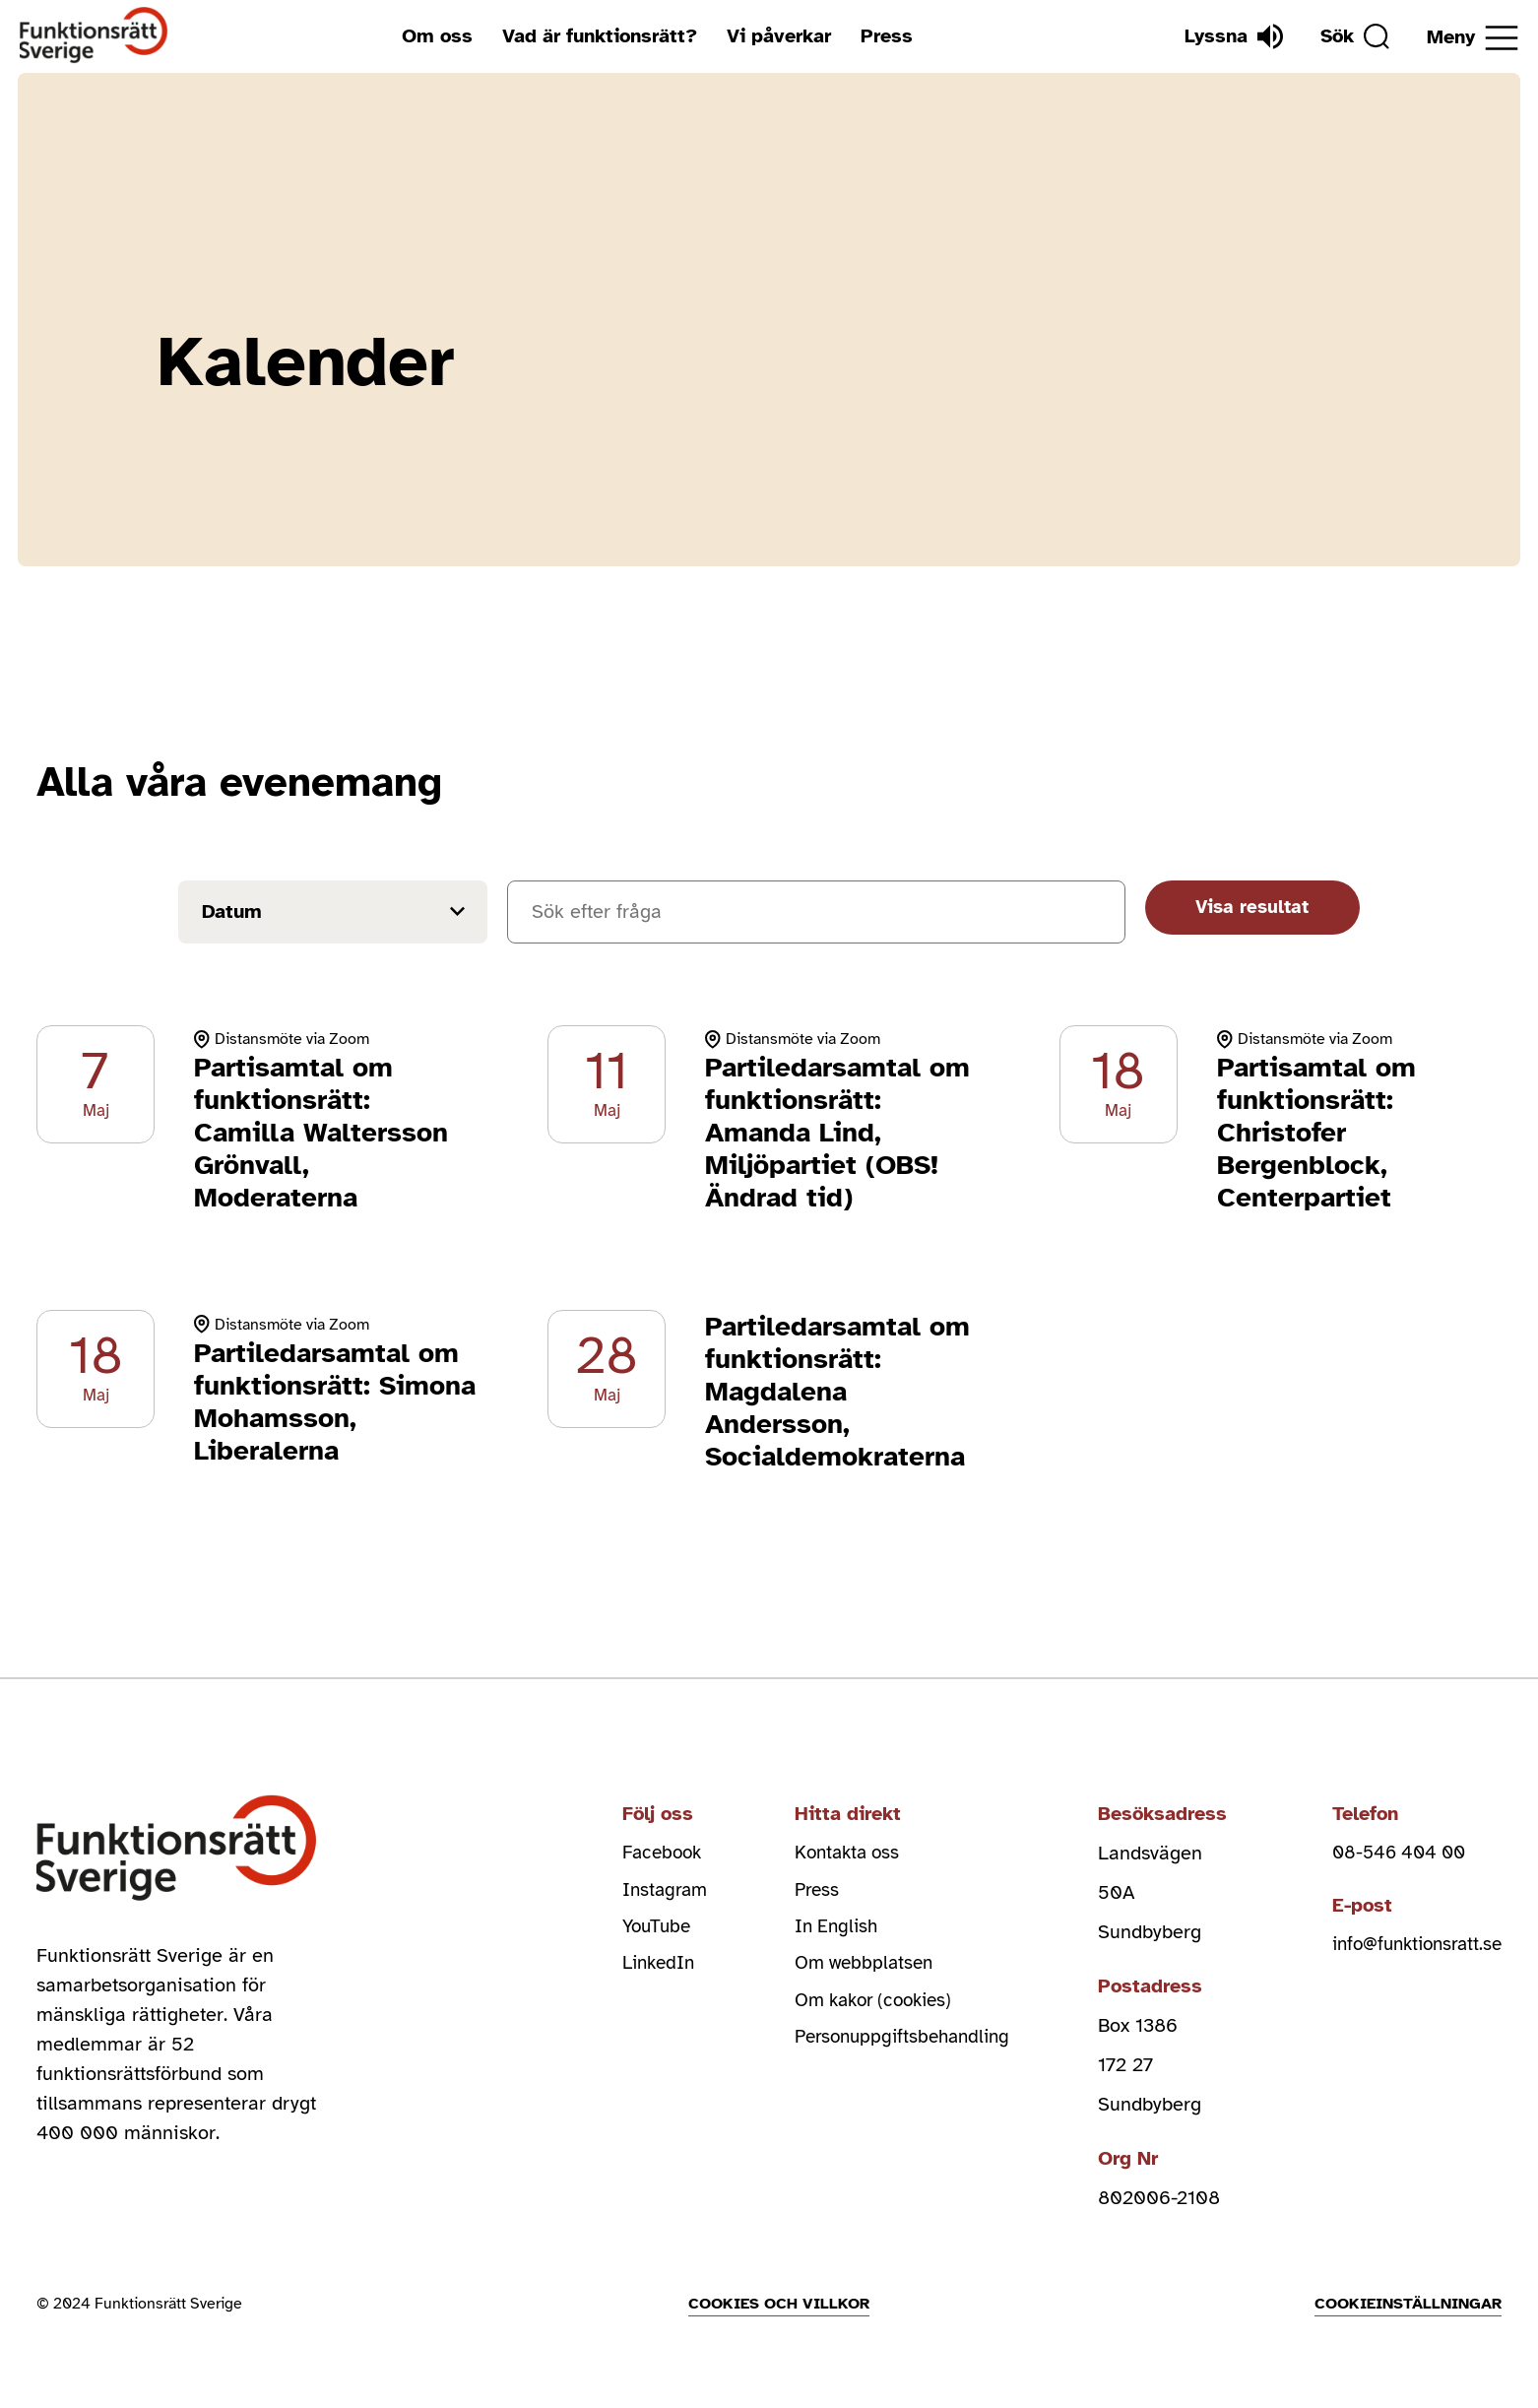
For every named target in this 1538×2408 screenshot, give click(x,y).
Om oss (432, 36)
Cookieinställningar (1408, 2303)
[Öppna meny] (1472, 38)
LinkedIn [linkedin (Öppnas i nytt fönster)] (648, 1971)
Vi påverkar (774, 36)
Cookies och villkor (778, 2303)
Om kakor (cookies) (872, 2010)
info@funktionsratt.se (1410, 1946)
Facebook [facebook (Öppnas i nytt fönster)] (651, 1853)
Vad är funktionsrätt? (594, 36)
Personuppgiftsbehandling (900, 2050)
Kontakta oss (843, 1853)
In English (830, 1932)
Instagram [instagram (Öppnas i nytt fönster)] (654, 1892)
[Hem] (94, 36)
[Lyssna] (1224, 36)
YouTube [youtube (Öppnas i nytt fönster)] (645, 1932)
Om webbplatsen (859, 1971)
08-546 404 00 (1389, 1853)
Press (882, 36)
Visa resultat (1242, 909)
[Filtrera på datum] (329, 912)
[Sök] (1349, 36)
